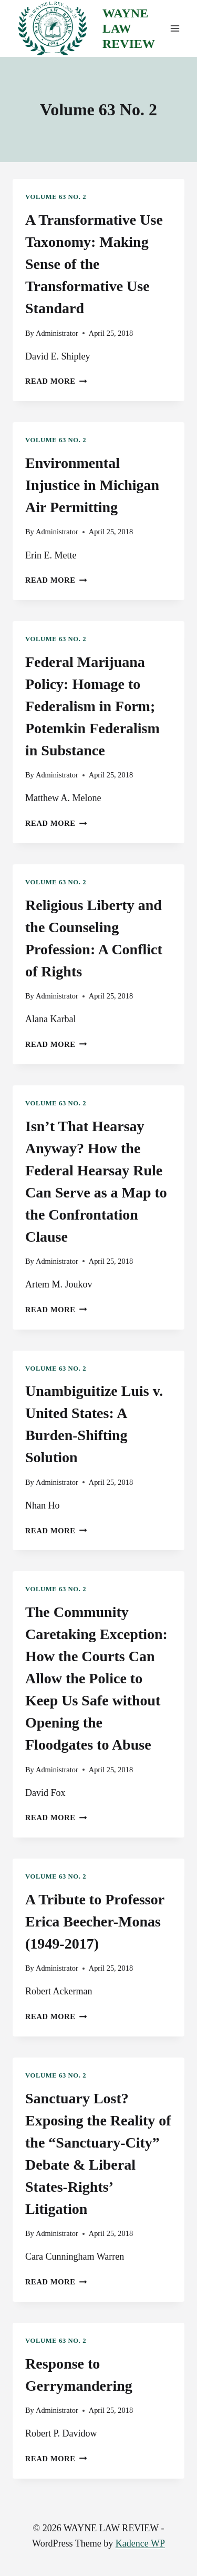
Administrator (57, 333)
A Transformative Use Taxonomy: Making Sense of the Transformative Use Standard (94, 264)
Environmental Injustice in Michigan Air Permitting (92, 485)
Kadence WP (140, 2543)
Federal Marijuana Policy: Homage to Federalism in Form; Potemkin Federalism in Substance (92, 706)
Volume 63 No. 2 (55, 197)
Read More (56, 381)
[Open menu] (174, 29)
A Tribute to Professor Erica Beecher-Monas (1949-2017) (94, 1921)
